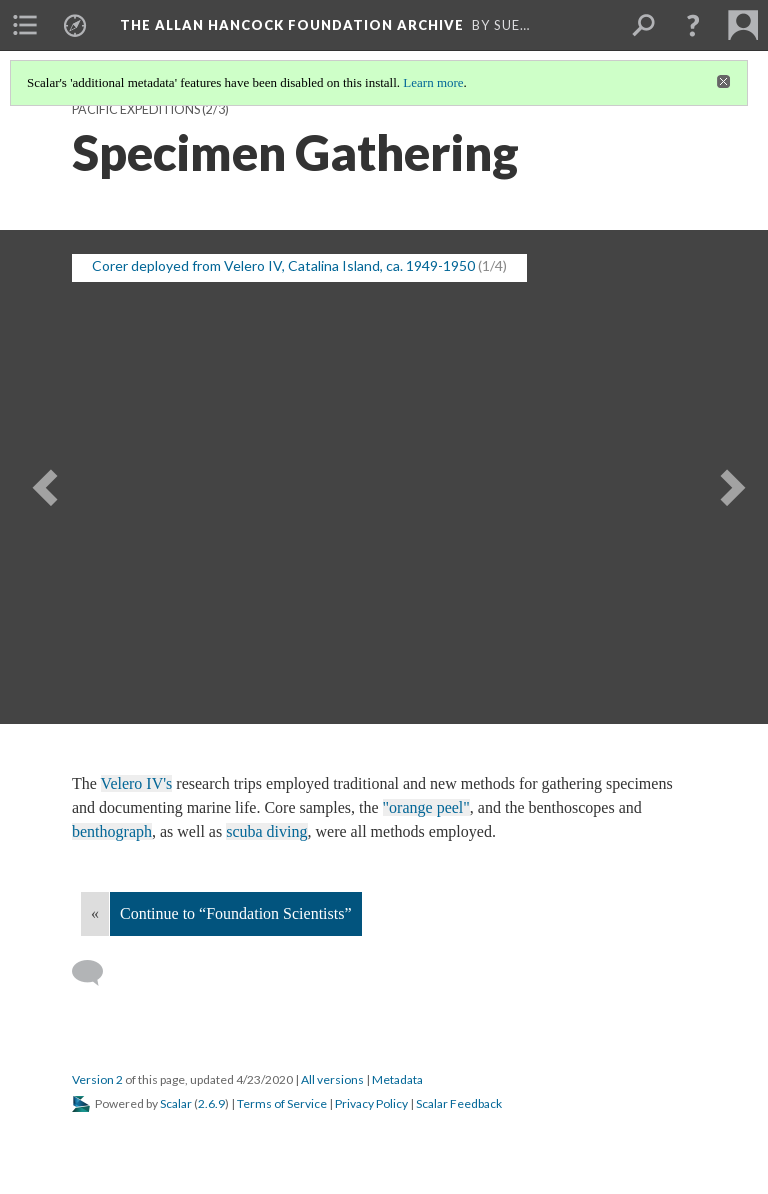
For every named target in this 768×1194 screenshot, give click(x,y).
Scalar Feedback (459, 1103)
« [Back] (95, 913)
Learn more (433, 82)
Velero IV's (137, 783)
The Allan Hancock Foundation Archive (292, 25)
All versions (332, 1079)
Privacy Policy (371, 1103)
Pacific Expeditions (136, 109)
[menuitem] (25, 25)
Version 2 (97, 1079)
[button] (693, 25)
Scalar (176, 1103)
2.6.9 (211, 1103)
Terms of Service (282, 1103)
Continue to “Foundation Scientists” (236, 913)
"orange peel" (426, 807)
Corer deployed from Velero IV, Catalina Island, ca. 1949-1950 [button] (283, 265)
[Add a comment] (96, 973)
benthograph (112, 831)
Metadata (397, 1079)
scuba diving (266, 831)
